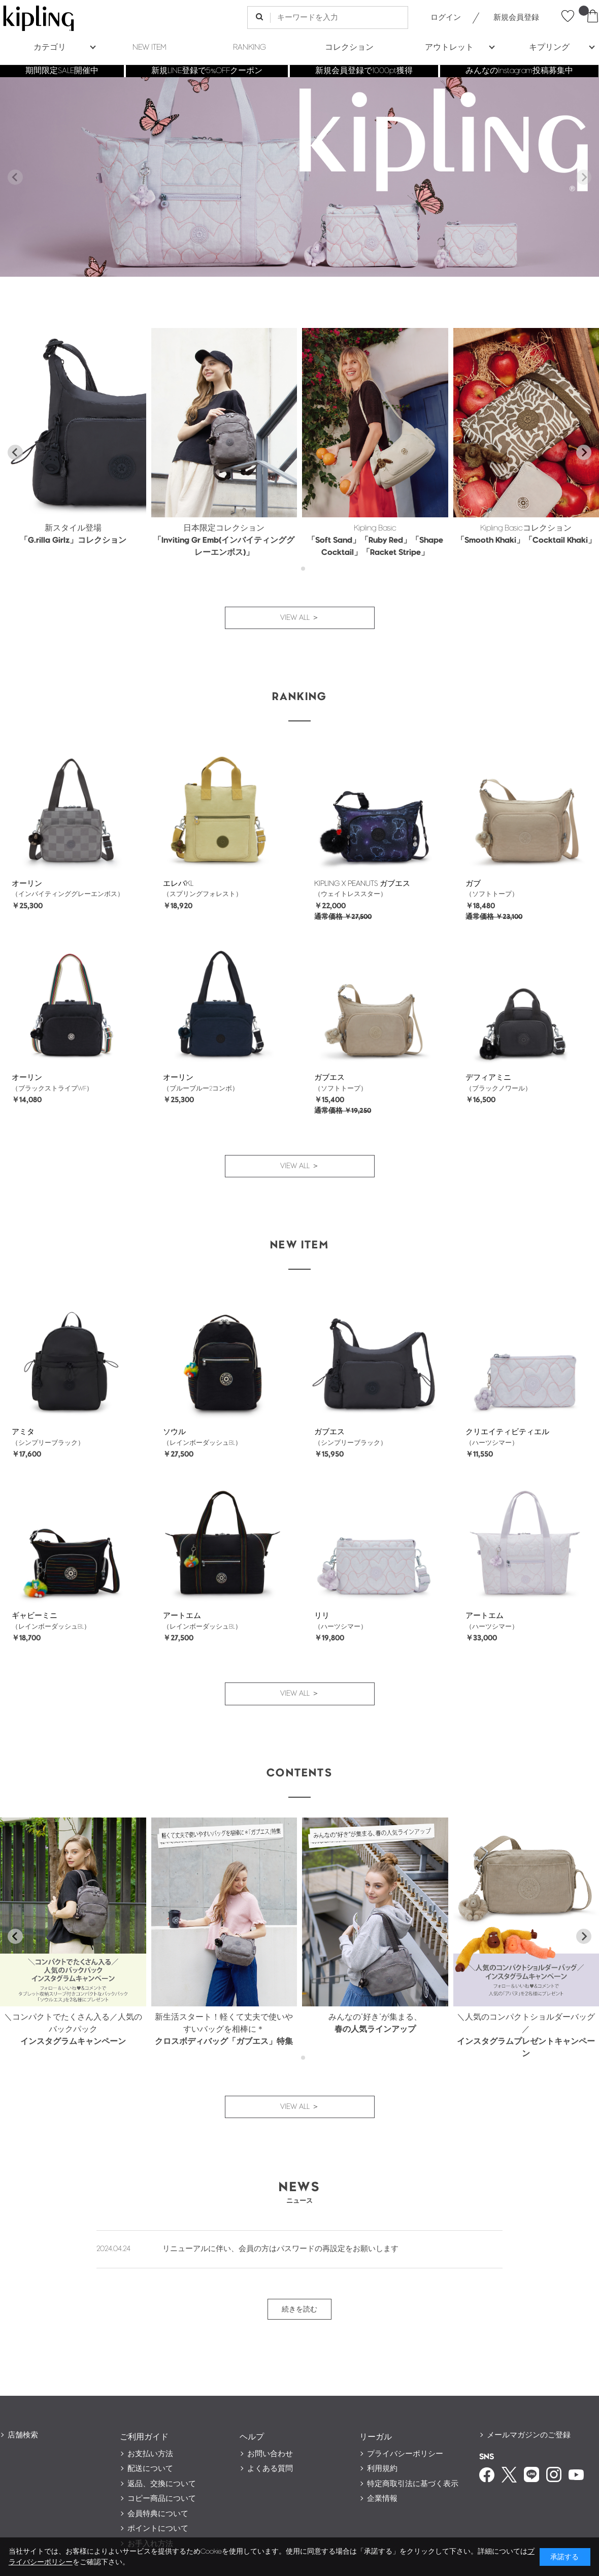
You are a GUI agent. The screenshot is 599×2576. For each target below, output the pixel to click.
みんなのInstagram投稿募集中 (519, 71)
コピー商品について (161, 2498)
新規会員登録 (516, 17)
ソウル (174, 1432)
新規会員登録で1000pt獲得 (364, 71)
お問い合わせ (270, 2454)
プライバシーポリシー (405, 2454)
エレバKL (178, 883)
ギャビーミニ (34, 1616)
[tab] (295, 569)
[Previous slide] (15, 177)
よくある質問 (270, 2468)
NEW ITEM (149, 47)
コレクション (349, 47)
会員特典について (157, 2514)
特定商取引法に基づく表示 (412, 2484)
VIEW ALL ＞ (299, 617)
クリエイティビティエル (507, 1432)
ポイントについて (157, 2528)
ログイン (445, 17)
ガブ (473, 883)
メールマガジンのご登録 (529, 2435)
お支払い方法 (150, 2454)
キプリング (549, 47)
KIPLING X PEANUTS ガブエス (362, 883)
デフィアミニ (488, 1077)
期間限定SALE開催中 (61, 71)
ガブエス (329, 1077)
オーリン (27, 883)
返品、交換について (161, 2484)
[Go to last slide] (15, 452)
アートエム (182, 1616)
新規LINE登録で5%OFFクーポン (206, 71)
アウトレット (449, 47)
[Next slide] (583, 177)
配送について (150, 2468)
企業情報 (382, 2498)
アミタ (23, 1432)
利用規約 (382, 2468)
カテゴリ (50, 47)
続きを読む (299, 2309)
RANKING (249, 47)
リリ (321, 1616)
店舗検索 (23, 2435)
